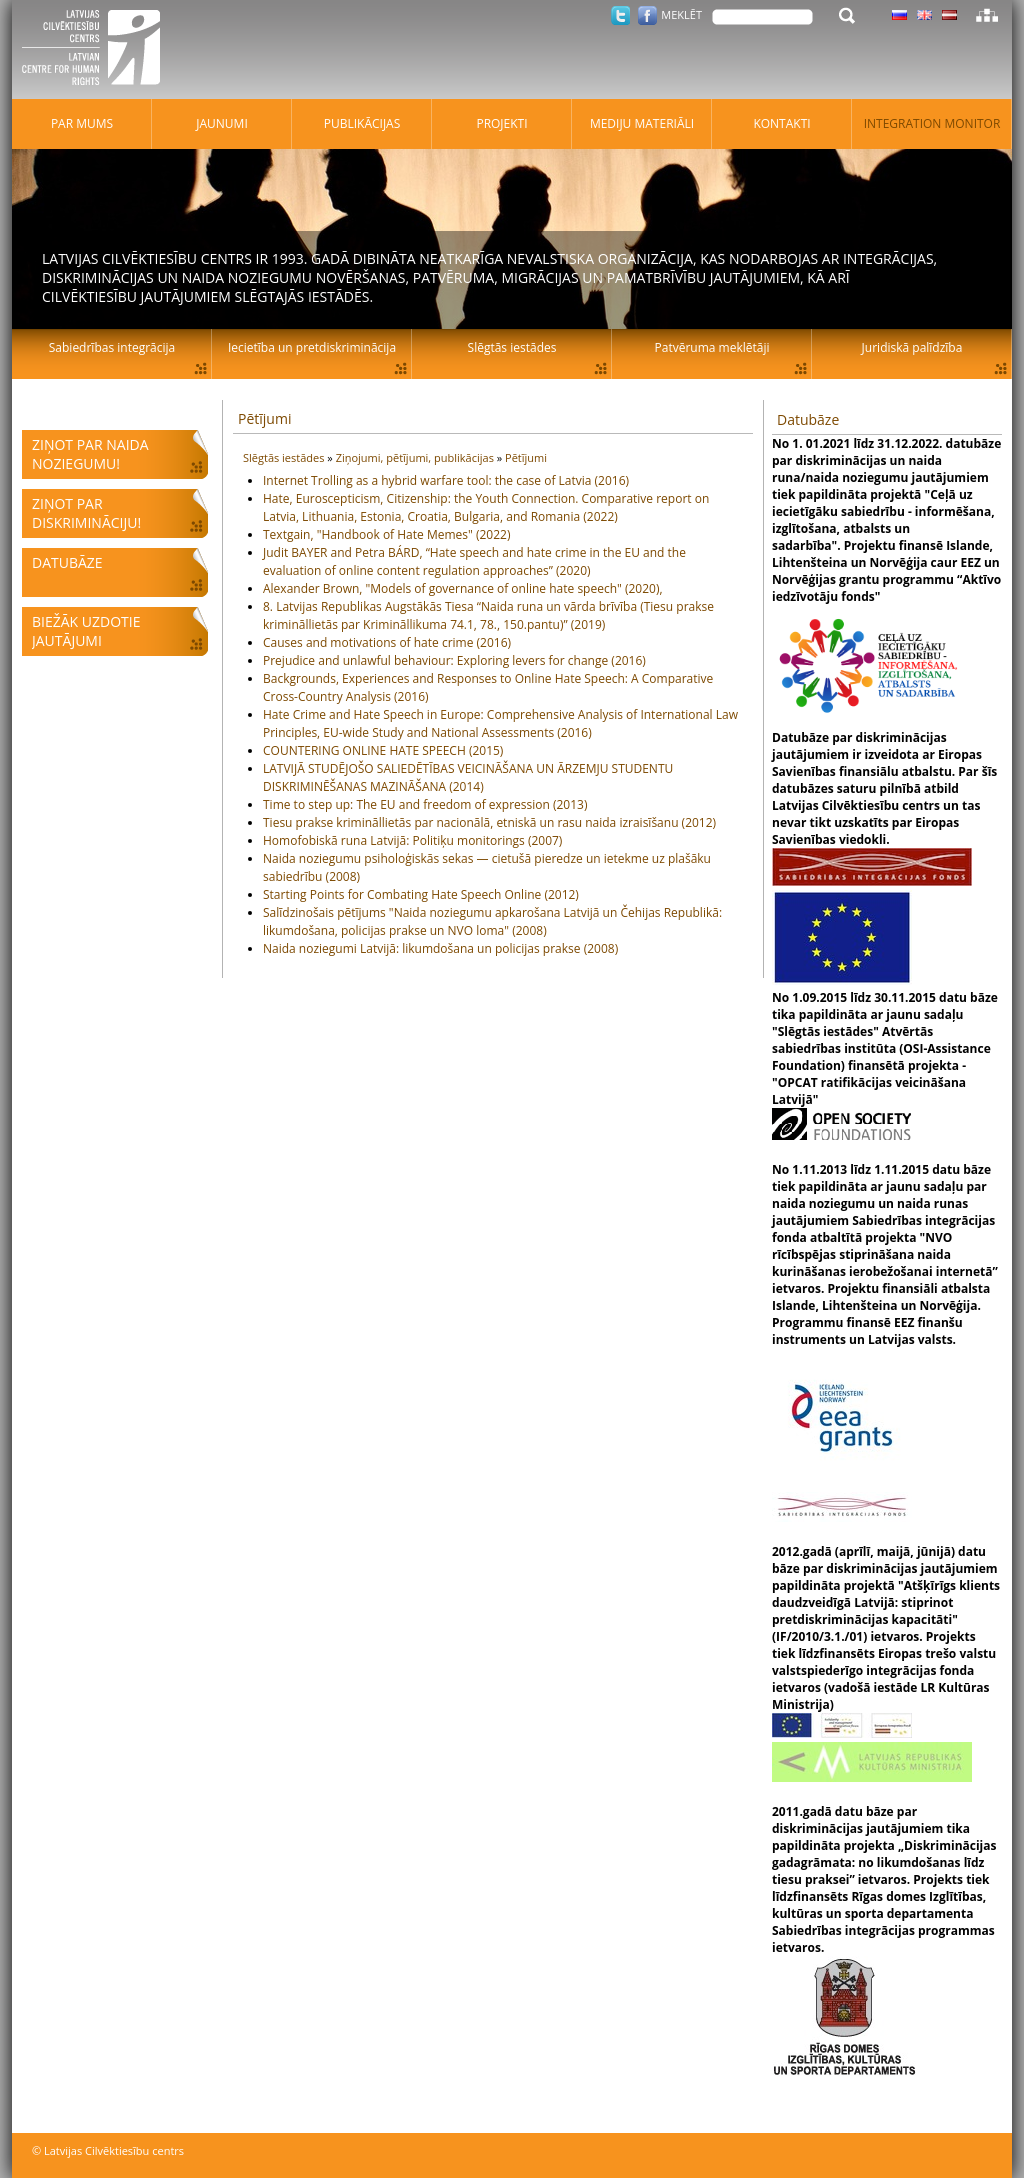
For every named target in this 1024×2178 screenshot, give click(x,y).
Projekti (501, 123)
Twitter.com (620, 15)
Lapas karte (987, 15)
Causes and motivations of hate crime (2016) (387, 642)
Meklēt (681, 14)
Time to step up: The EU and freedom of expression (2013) (425, 804)
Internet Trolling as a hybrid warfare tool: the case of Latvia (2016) (446, 480)
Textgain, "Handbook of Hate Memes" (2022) (386, 534)
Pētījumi (264, 418)
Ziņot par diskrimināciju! (86, 513)
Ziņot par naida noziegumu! (90, 454)
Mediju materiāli (642, 123)
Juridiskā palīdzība (912, 347)
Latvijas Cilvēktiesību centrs (97, 50)
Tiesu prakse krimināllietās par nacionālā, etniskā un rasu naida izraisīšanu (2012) (489, 822)
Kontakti (781, 123)
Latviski (949, 15)
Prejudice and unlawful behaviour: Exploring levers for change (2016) (454, 660)
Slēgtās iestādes (285, 457)
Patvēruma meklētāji (712, 347)
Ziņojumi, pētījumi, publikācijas (416, 457)
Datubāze (67, 562)
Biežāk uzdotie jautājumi (86, 631)
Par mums (82, 123)
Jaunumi (222, 123)
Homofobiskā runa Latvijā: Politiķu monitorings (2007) (412, 840)
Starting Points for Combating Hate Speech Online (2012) (421, 894)
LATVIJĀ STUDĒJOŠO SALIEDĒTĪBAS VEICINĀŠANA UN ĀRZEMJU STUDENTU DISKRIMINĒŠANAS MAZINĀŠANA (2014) (468, 777)
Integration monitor (932, 123)
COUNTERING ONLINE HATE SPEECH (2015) (383, 750)
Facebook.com (647, 15)
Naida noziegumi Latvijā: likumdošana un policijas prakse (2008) (440, 948)
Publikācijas (362, 123)
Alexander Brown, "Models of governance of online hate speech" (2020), (463, 588)
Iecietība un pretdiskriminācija (312, 347)
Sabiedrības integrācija (112, 347)
